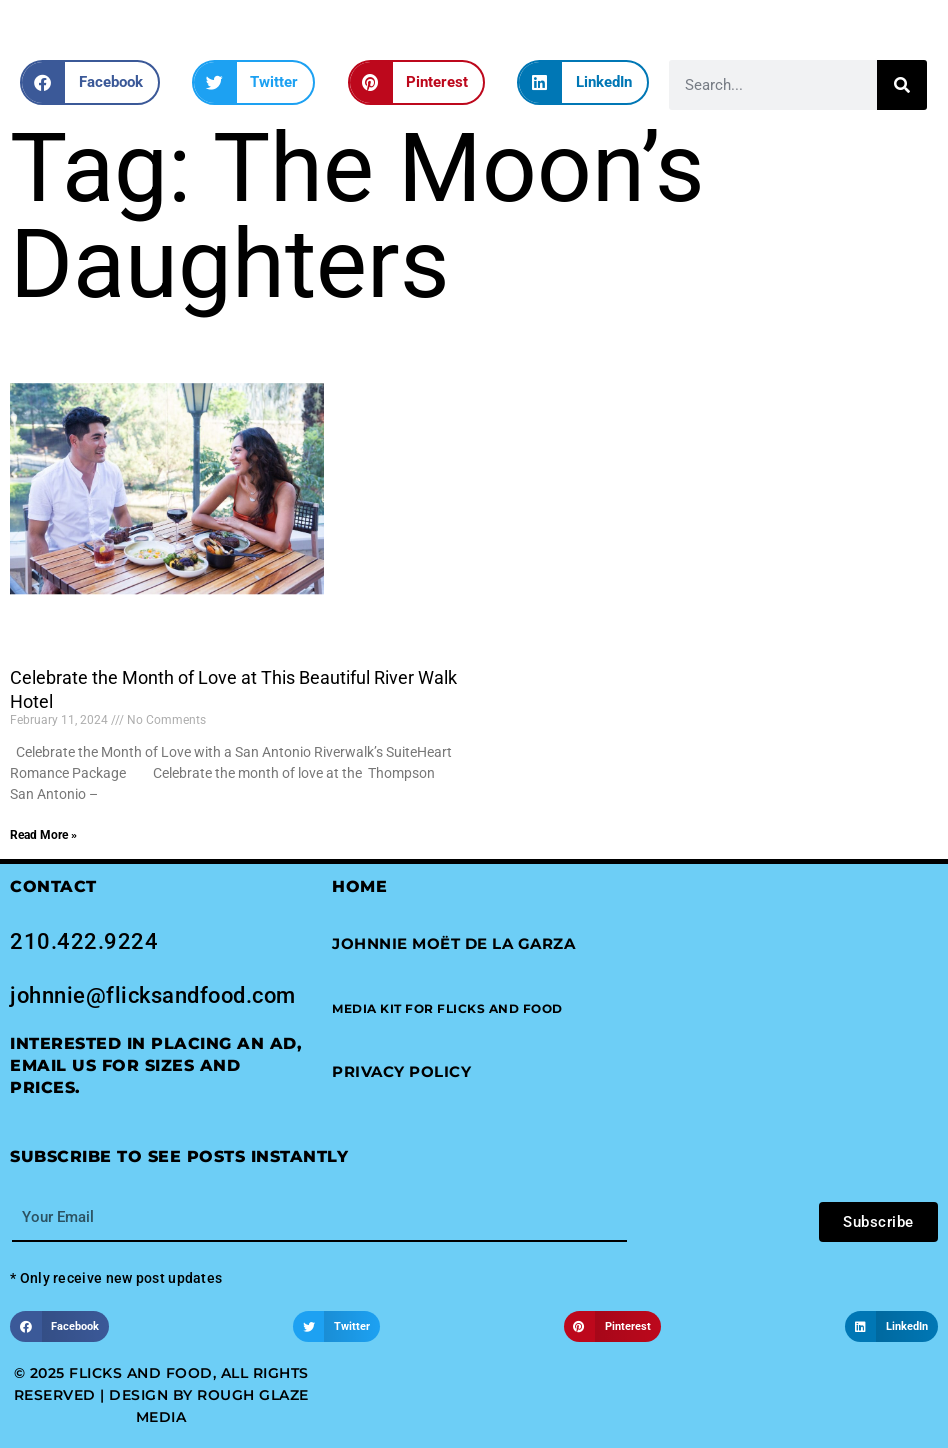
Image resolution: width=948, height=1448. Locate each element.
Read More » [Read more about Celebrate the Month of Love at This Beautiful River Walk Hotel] (43, 835)
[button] (90, 82)
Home (359, 886)
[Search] (902, 85)
